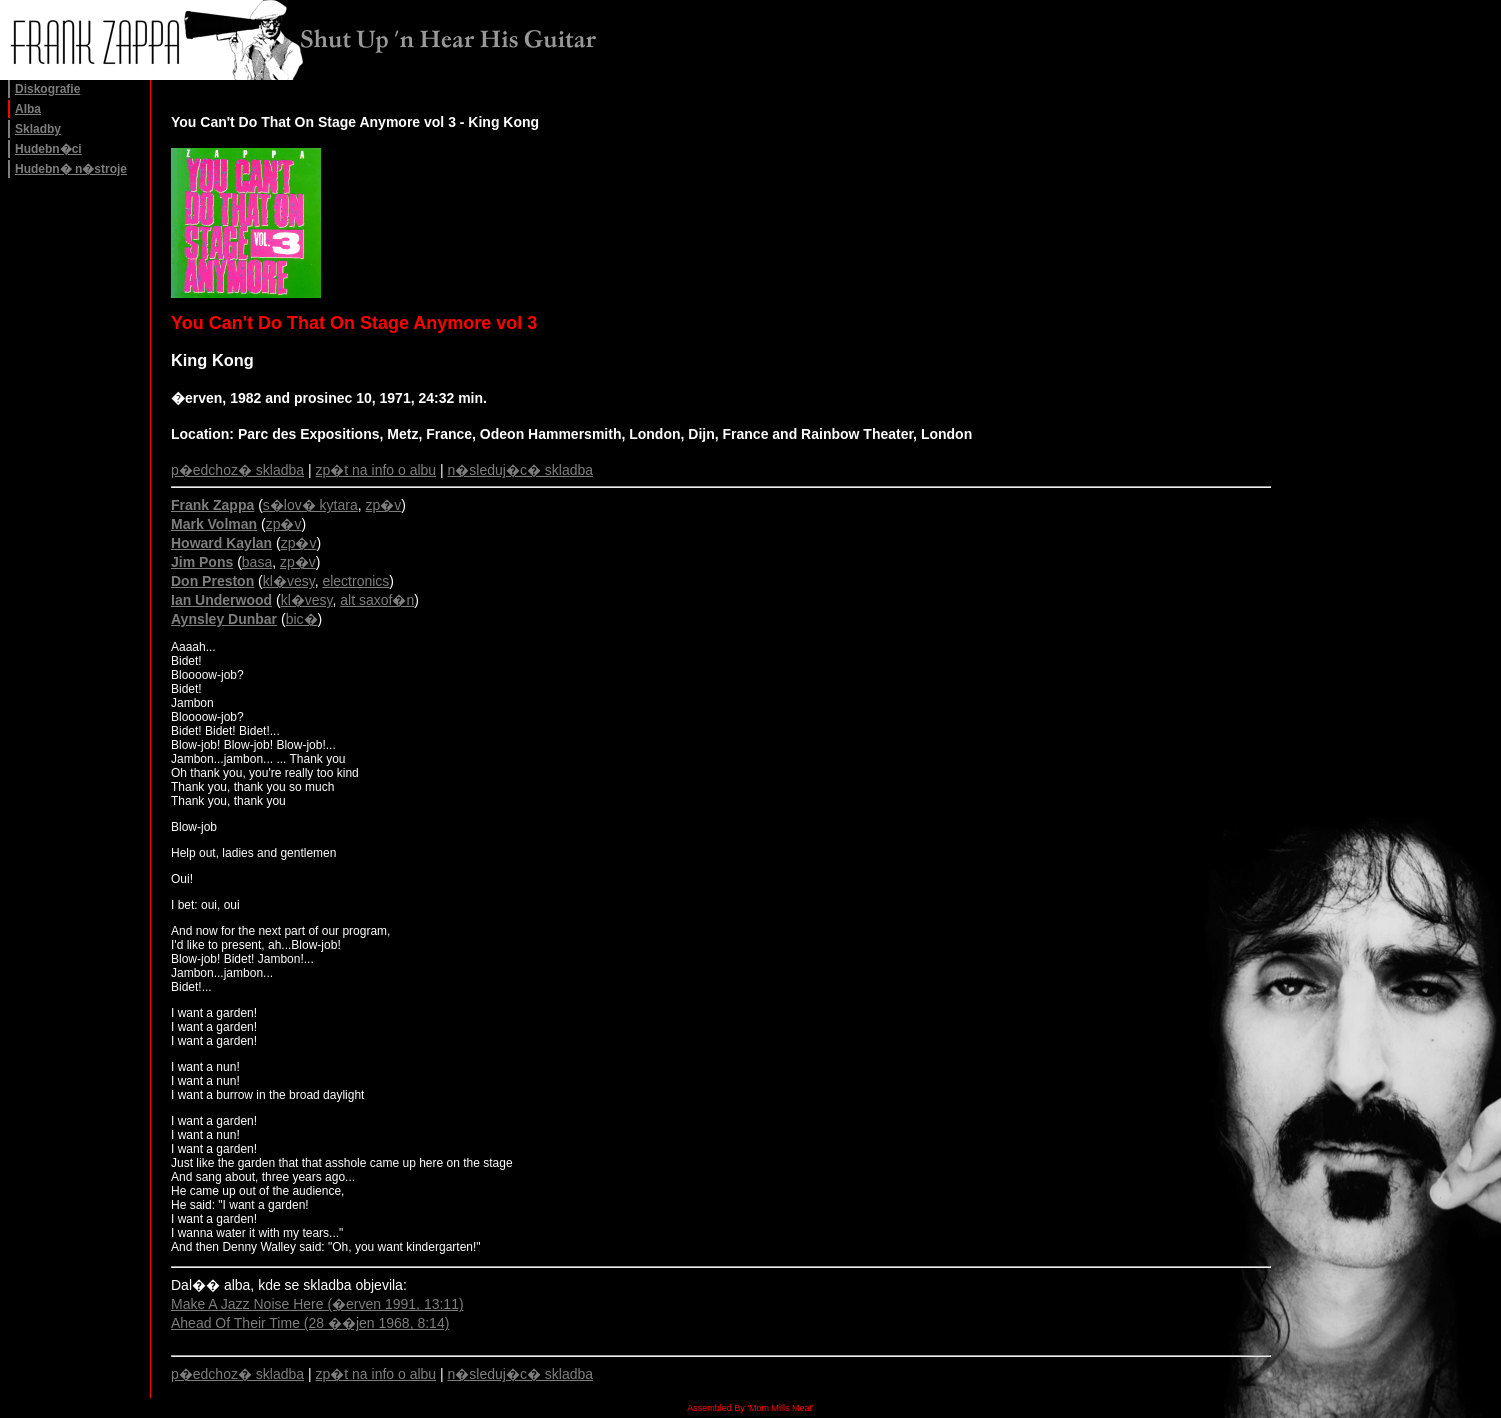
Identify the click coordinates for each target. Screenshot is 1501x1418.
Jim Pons (202, 562)
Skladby (38, 129)
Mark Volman (214, 524)
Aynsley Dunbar (224, 619)
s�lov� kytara (310, 505)
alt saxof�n (377, 600)
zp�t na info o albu (376, 470)
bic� (302, 619)
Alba (28, 109)
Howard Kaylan (221, 543)
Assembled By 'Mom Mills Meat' (750, 1408)
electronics (355, 581)
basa (257, 562)
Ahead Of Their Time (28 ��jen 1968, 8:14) (310, 1323)
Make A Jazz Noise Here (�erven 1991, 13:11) (317, 1304)
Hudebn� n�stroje (71, 169)
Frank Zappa (212, 505)
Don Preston (212, 581)
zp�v (384, 505)
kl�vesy (289, 581)
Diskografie (47, 89)
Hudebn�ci (48, 149)
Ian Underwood (221, 600)
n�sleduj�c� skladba (521, 470)
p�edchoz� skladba (237, 470)
